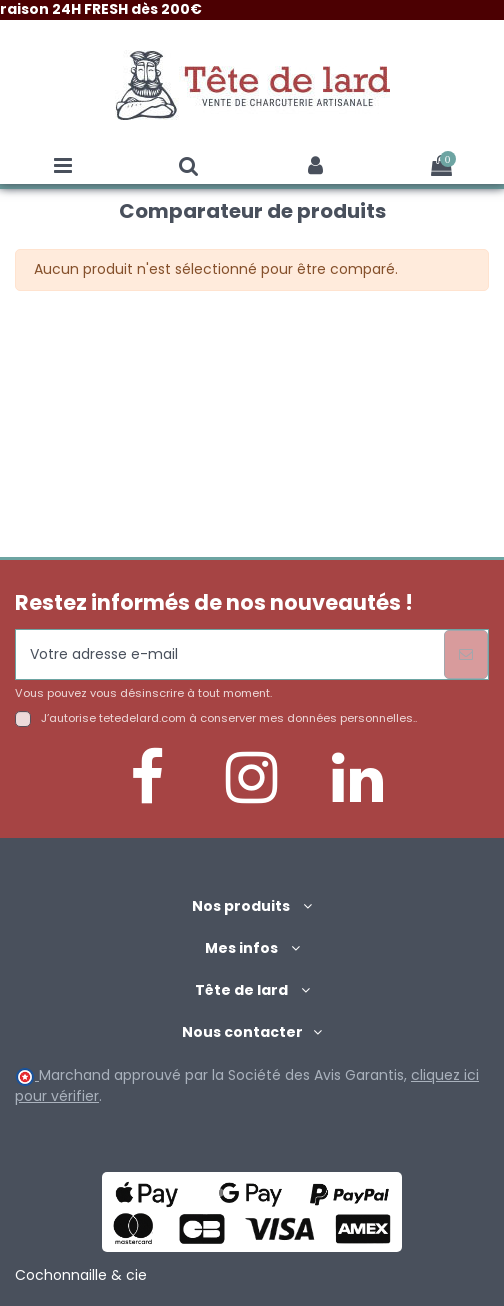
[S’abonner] (466, 654)
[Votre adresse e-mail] (230, 654)
